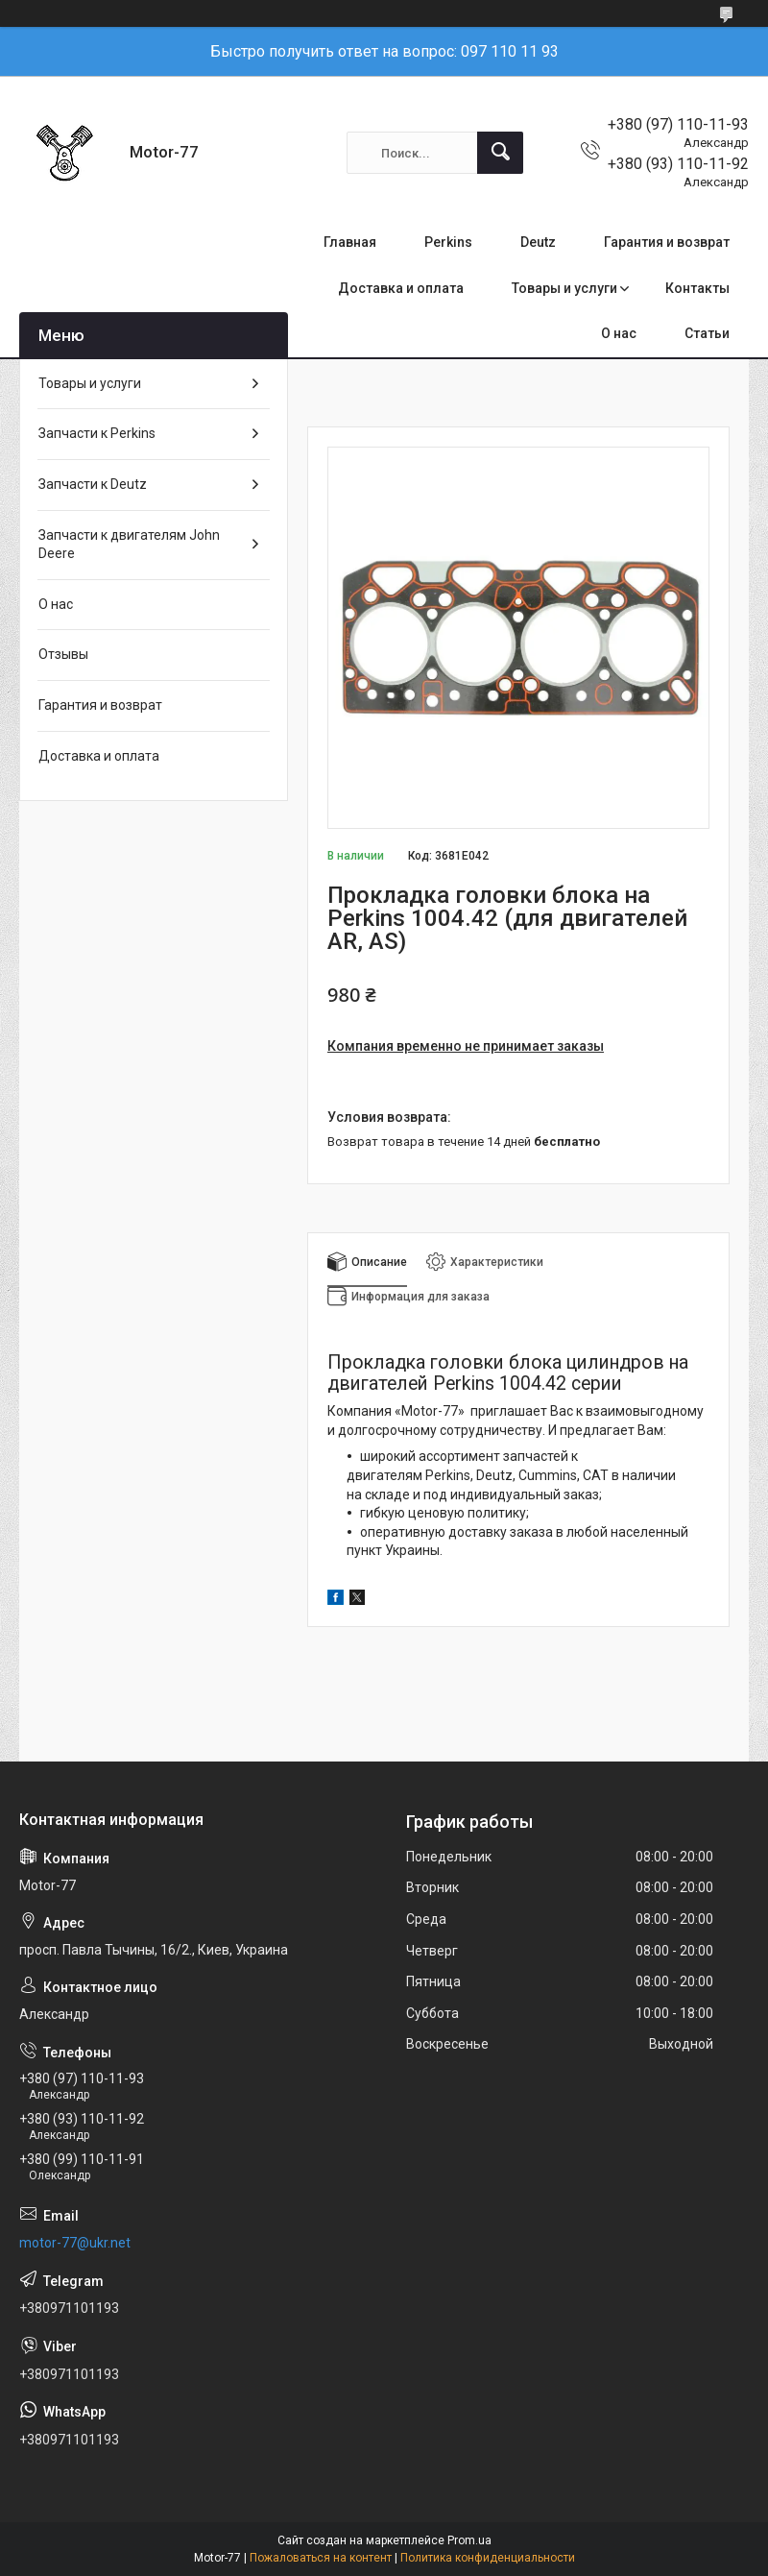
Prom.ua (469, 2540)
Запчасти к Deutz (92, 484)
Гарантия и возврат (667, 242)
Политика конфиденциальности (487, 2557)
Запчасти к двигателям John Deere (129, 544)
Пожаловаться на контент (321, 2557)
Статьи (707, 333)
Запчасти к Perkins (97, 433)
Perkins (448, 242)
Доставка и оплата (401, 288)
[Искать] (500, 153)
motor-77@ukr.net (75, 2242)
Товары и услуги (564, 288)
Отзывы (63, 654)
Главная (350, 242)
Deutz (538, 242)
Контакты (697, 288)
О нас (618, 333)
